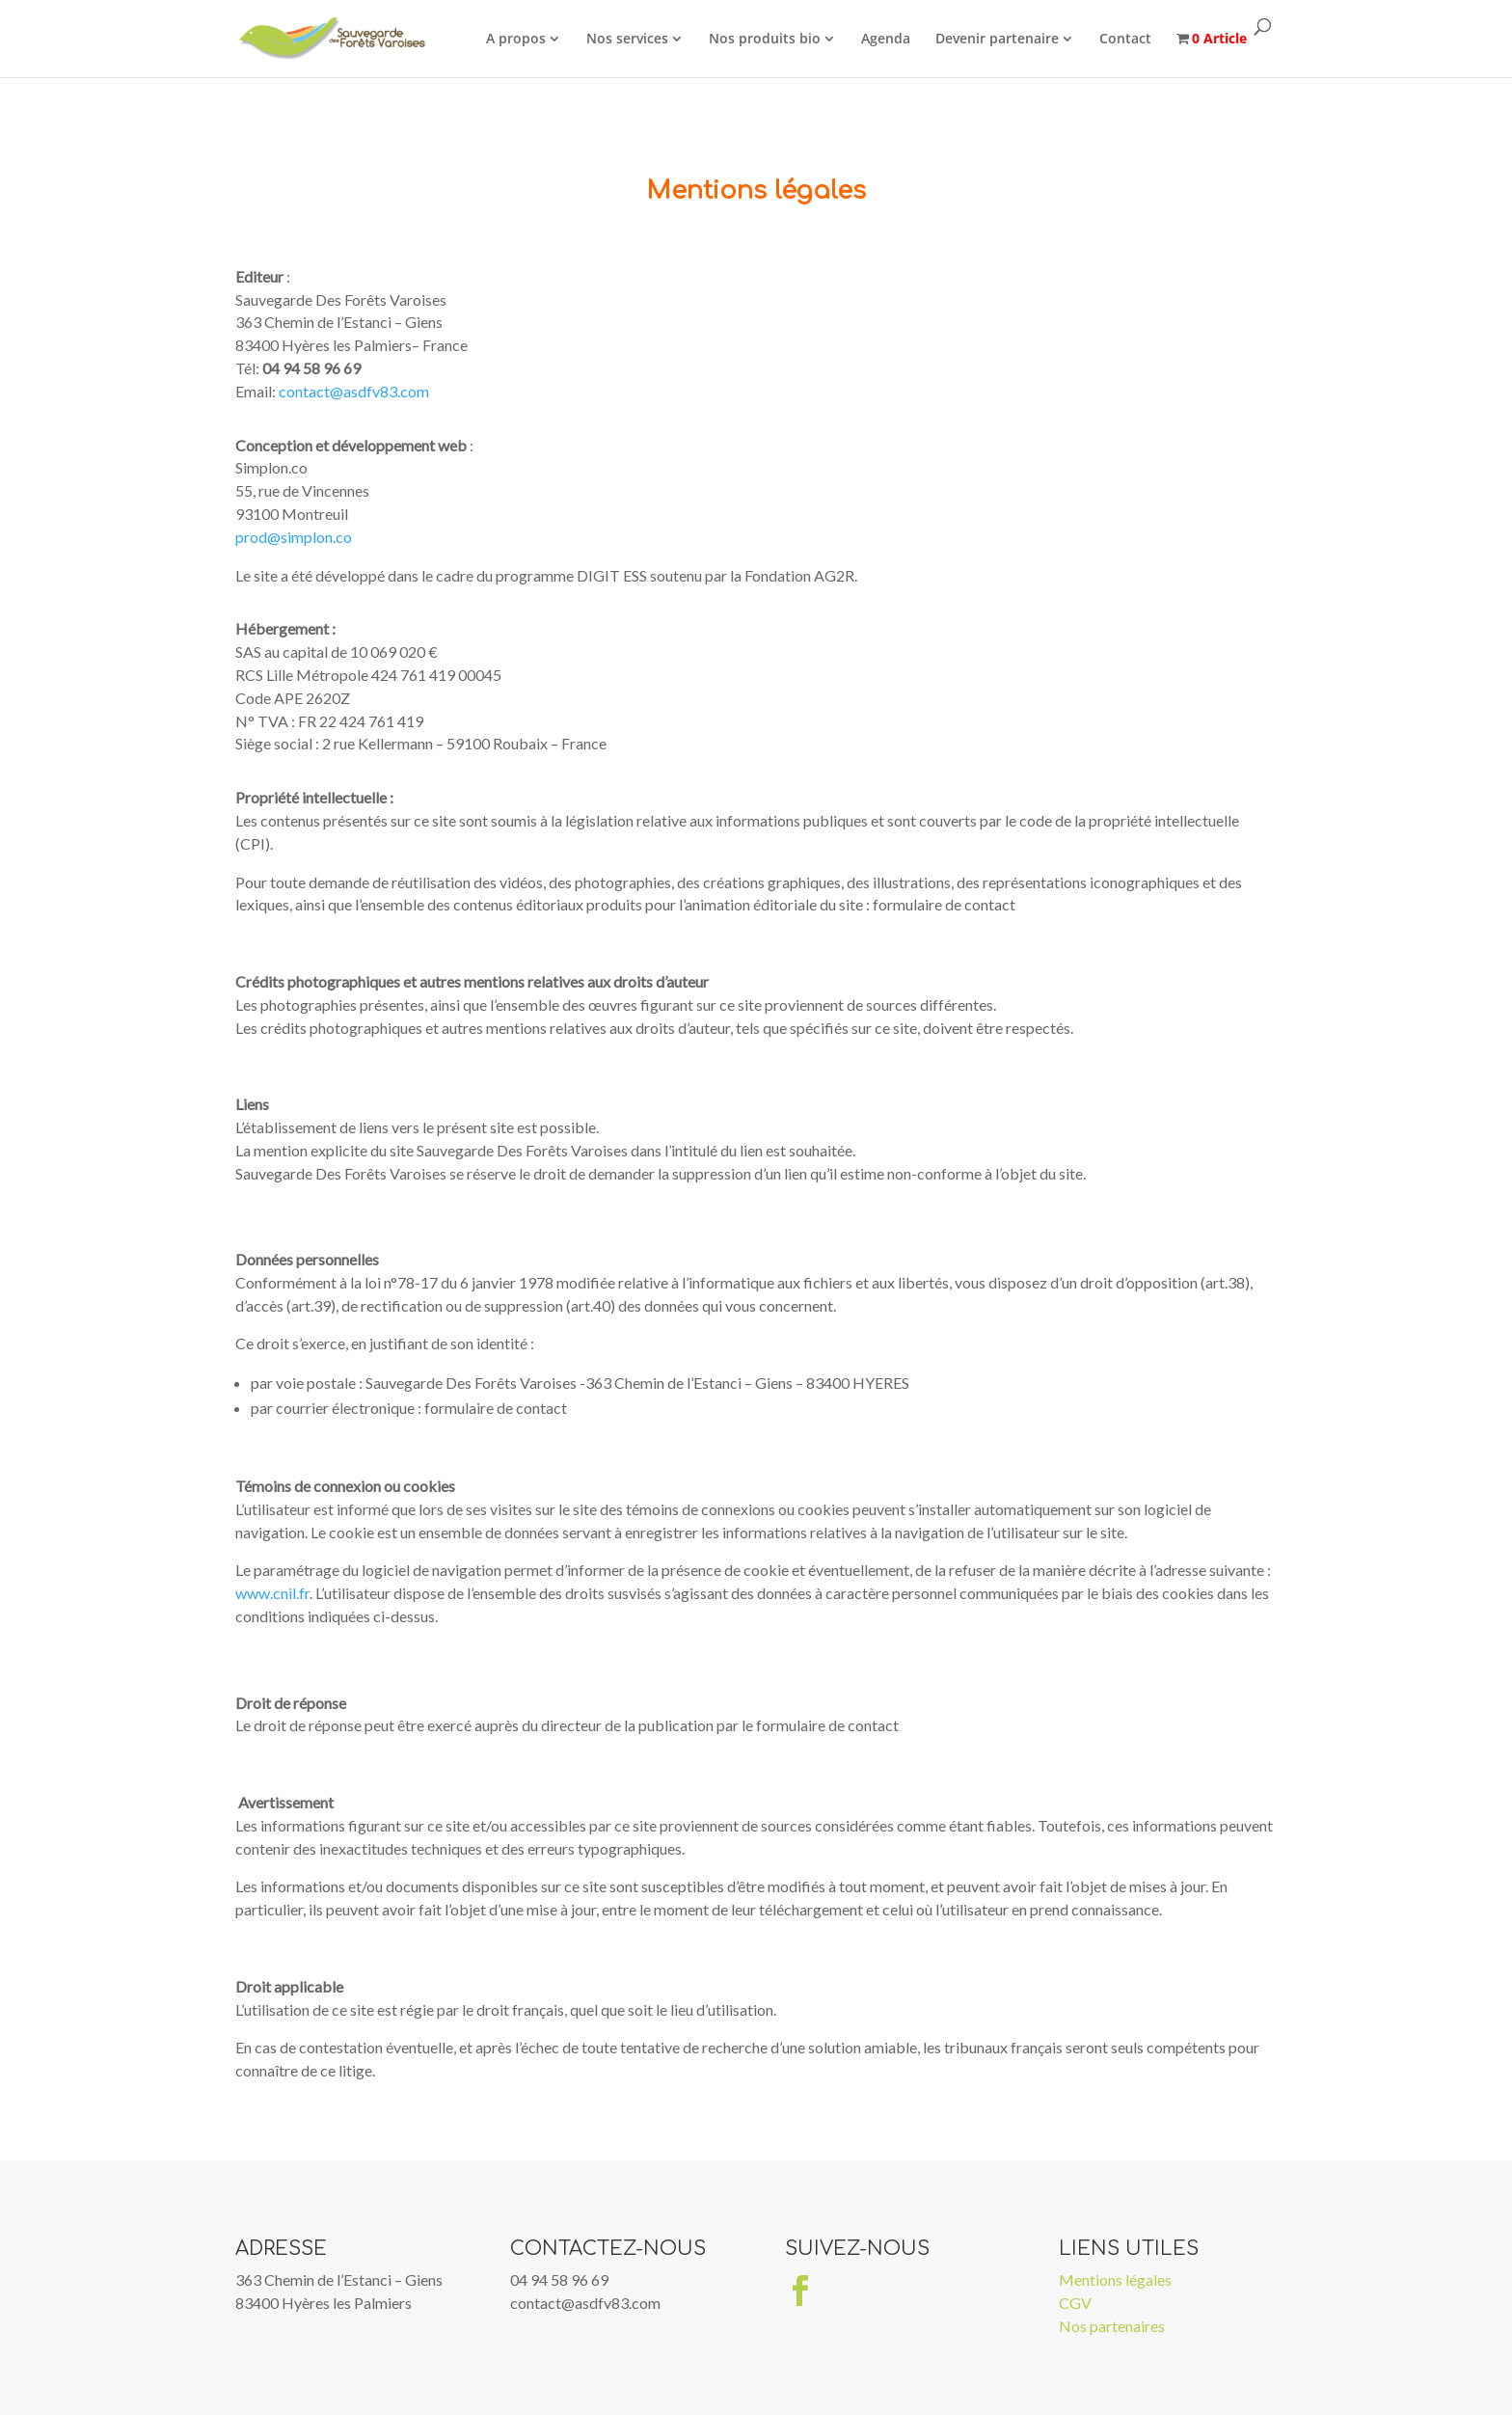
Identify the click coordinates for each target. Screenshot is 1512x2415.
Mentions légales (1115, 2279)
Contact (1130, 38)
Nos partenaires (1112, 2326)
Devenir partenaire (1002, 38)
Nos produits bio (769, 38)
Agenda (890, 38)
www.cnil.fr (272, 1593)
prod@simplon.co (293, 537)
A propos (521, 38)
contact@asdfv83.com (354, 391)
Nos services (632, 38)
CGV (1075, 2302)
